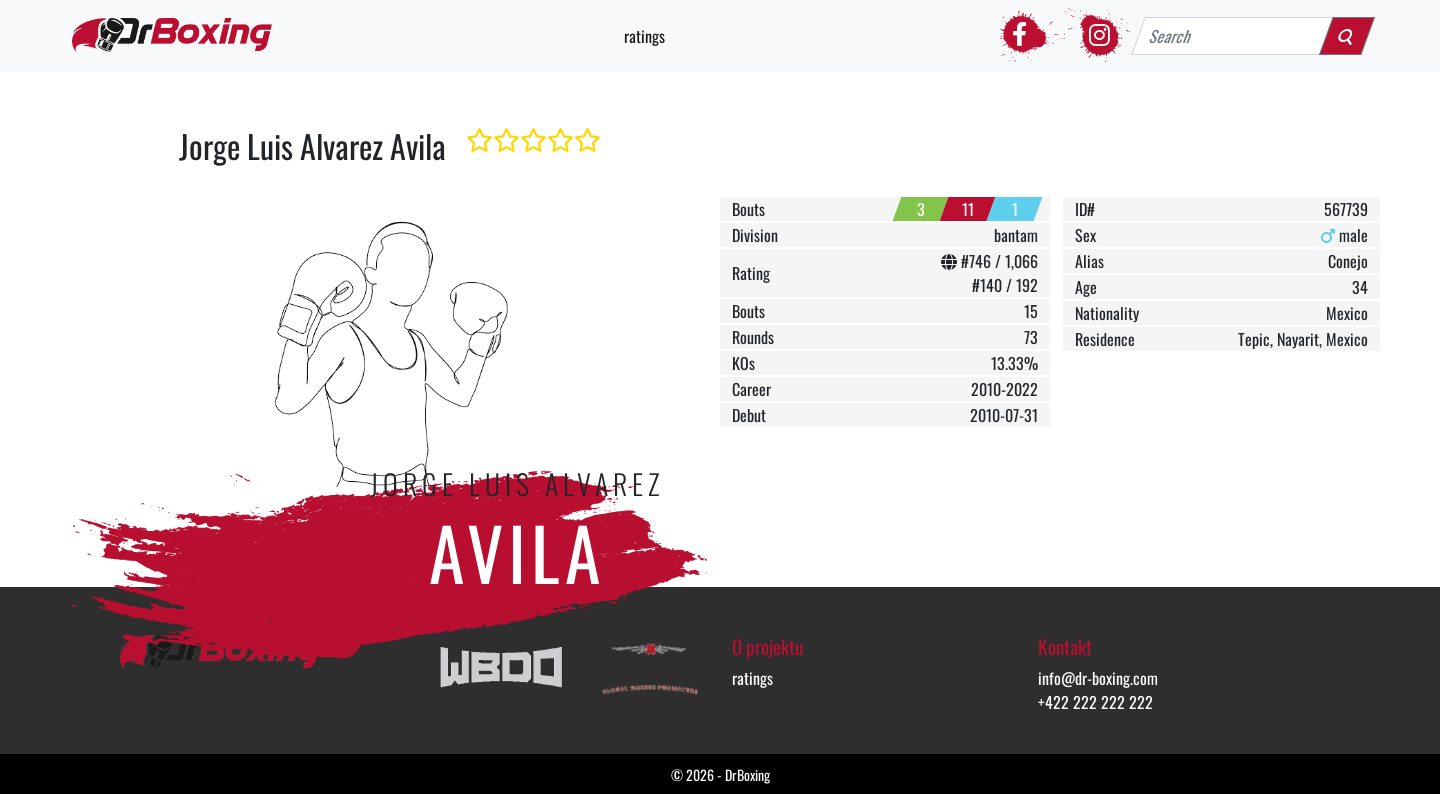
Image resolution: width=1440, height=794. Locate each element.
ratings (644, 36)
